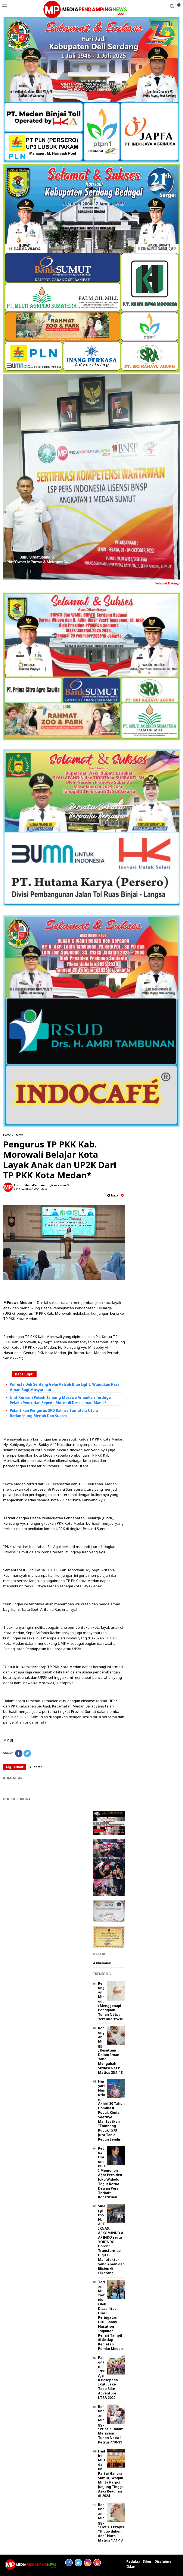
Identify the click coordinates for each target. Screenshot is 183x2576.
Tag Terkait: (14, 1767)
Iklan (130, 2566)
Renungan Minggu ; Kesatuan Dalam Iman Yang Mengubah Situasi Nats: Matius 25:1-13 (110, 2050)
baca (112, 1195)
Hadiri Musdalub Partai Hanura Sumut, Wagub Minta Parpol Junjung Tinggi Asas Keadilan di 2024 (110, 2473)
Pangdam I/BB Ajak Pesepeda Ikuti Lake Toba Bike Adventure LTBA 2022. (108, 2377)
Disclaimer (164, 2561)
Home (7, 1135)
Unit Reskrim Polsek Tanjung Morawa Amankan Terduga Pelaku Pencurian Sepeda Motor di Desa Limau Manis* (60, 1400)
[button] (179, 3)
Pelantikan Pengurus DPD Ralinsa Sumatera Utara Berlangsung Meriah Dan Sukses (54, 1413)
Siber (147, 2561)
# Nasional (102, 1963)
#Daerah (36, 1767)
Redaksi (133, 2561)
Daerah (18, 1135)
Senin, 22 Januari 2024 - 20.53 (30, 1188)
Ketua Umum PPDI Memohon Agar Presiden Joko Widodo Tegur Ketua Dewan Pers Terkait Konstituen (110, 2173)
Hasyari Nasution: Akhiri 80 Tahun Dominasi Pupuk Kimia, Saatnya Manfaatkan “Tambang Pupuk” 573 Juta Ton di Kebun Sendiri (111, 2110)
